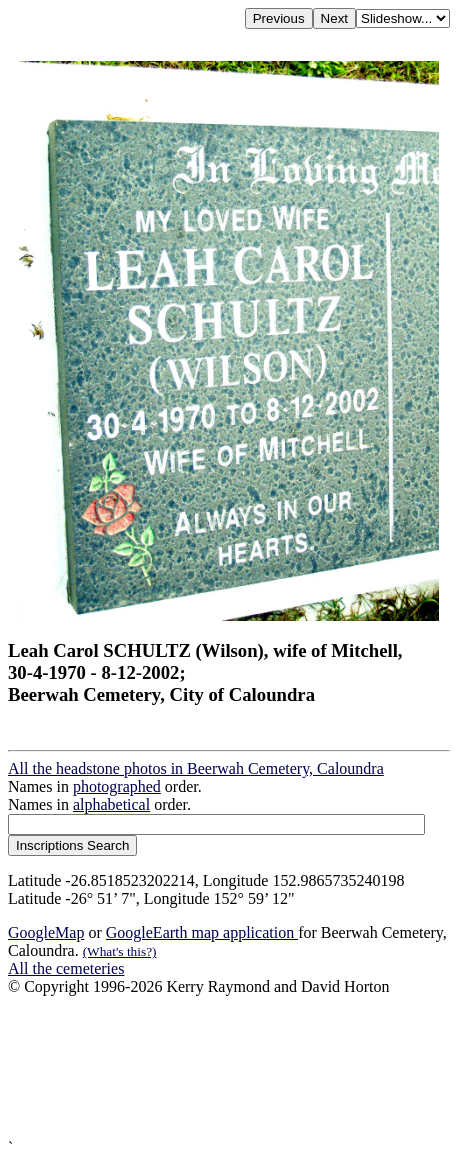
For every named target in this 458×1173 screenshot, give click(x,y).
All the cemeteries (66, 968)
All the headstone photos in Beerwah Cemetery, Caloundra (196, 768)
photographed (117, 786)
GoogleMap (46, 932)
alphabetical (111, 804)
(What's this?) (120, 951)
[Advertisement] (229, 1067)
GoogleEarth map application (202, 932)
